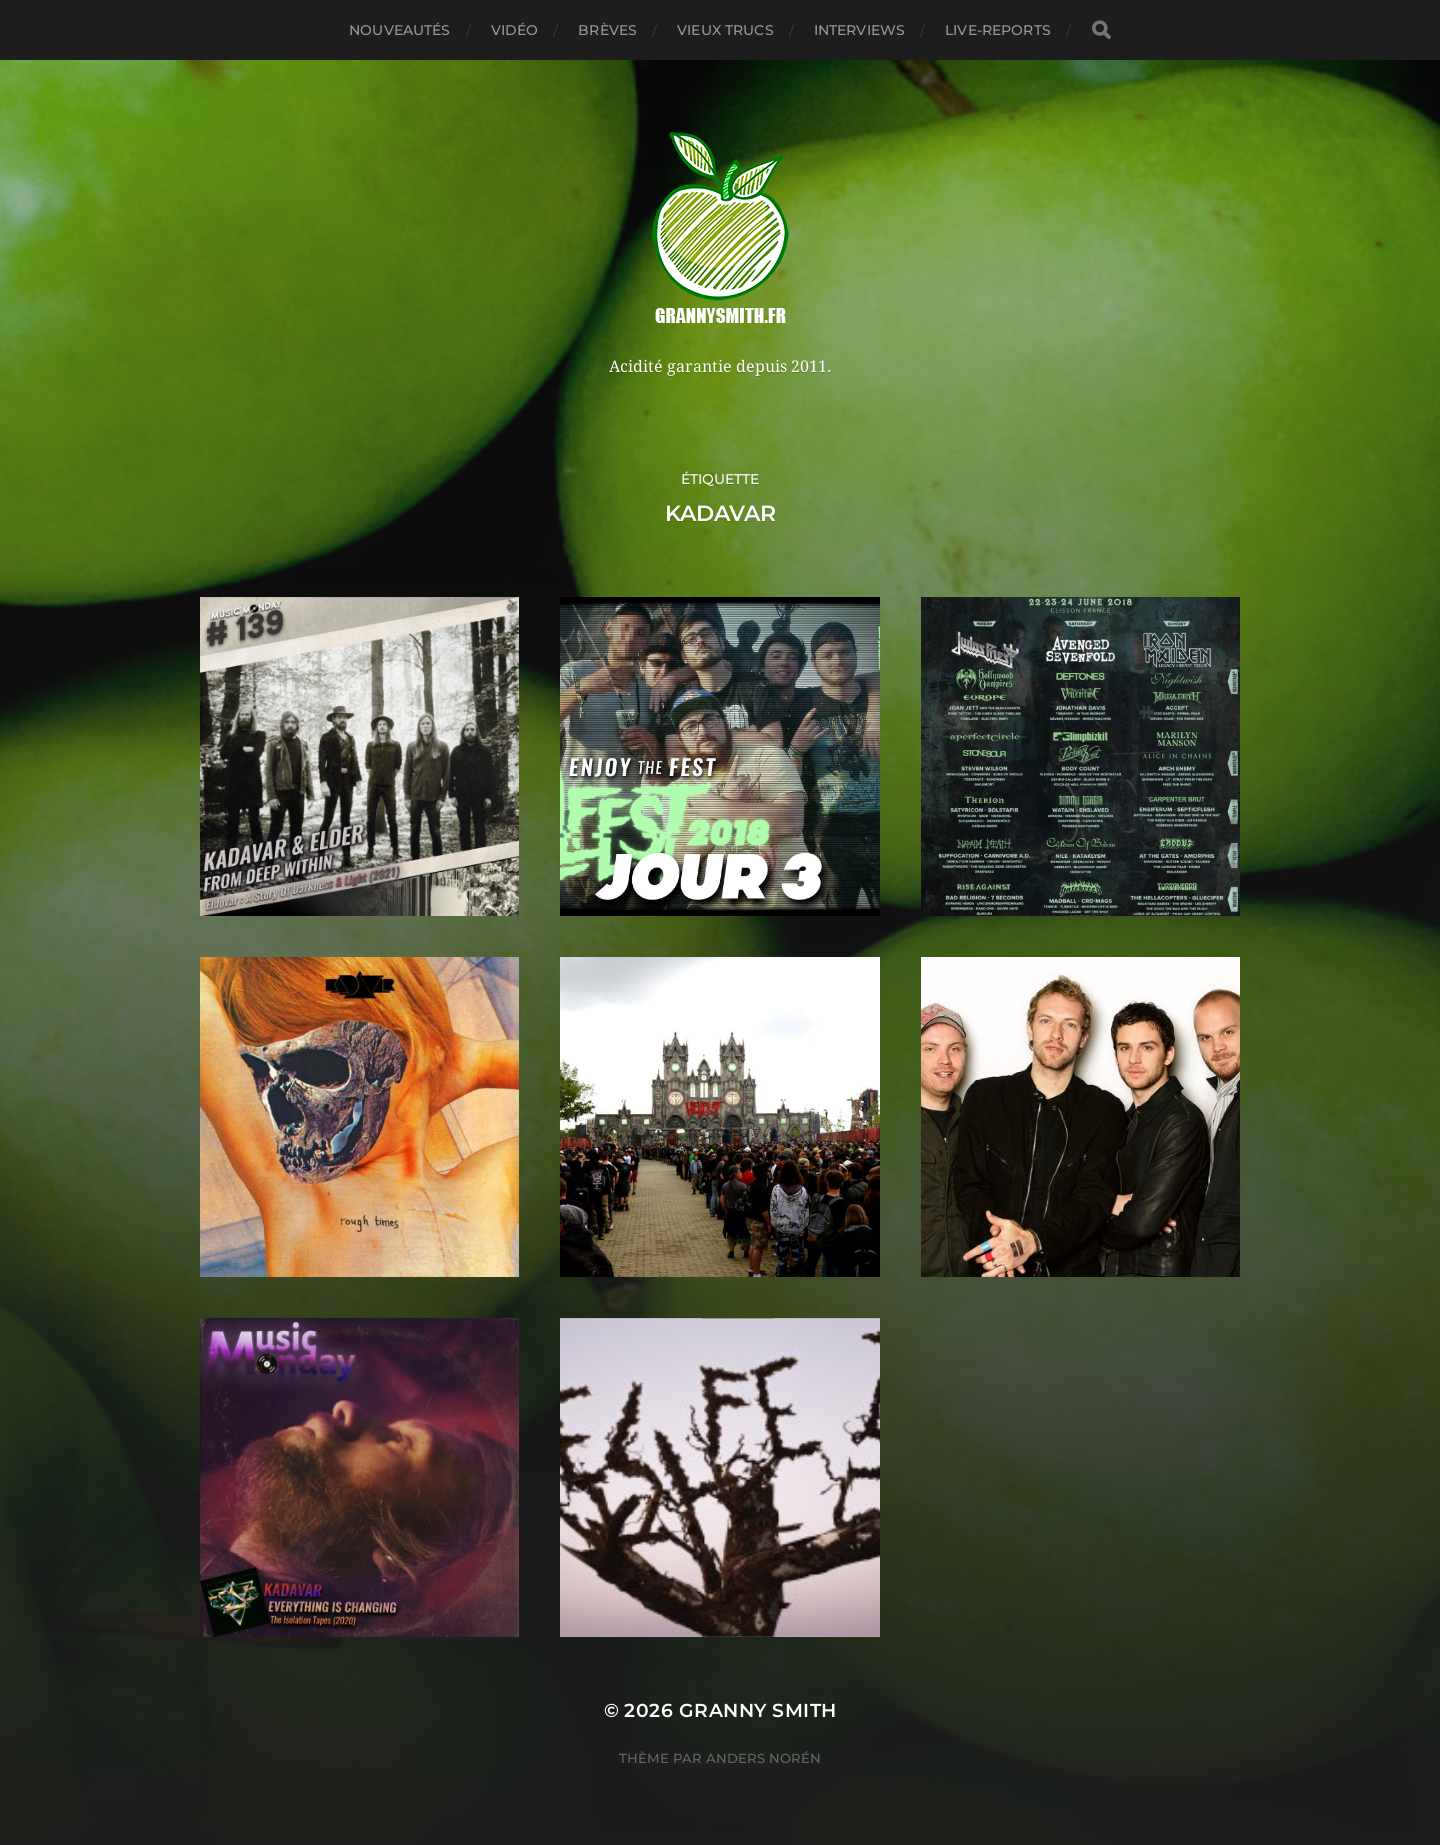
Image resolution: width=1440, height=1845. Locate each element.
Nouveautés (399, 30)
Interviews (859, 30)
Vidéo (515, 30)
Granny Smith (758, 1710)
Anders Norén (763, 1758)
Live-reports (998, 30)
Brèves (607, 30)
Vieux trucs (725, 30)
